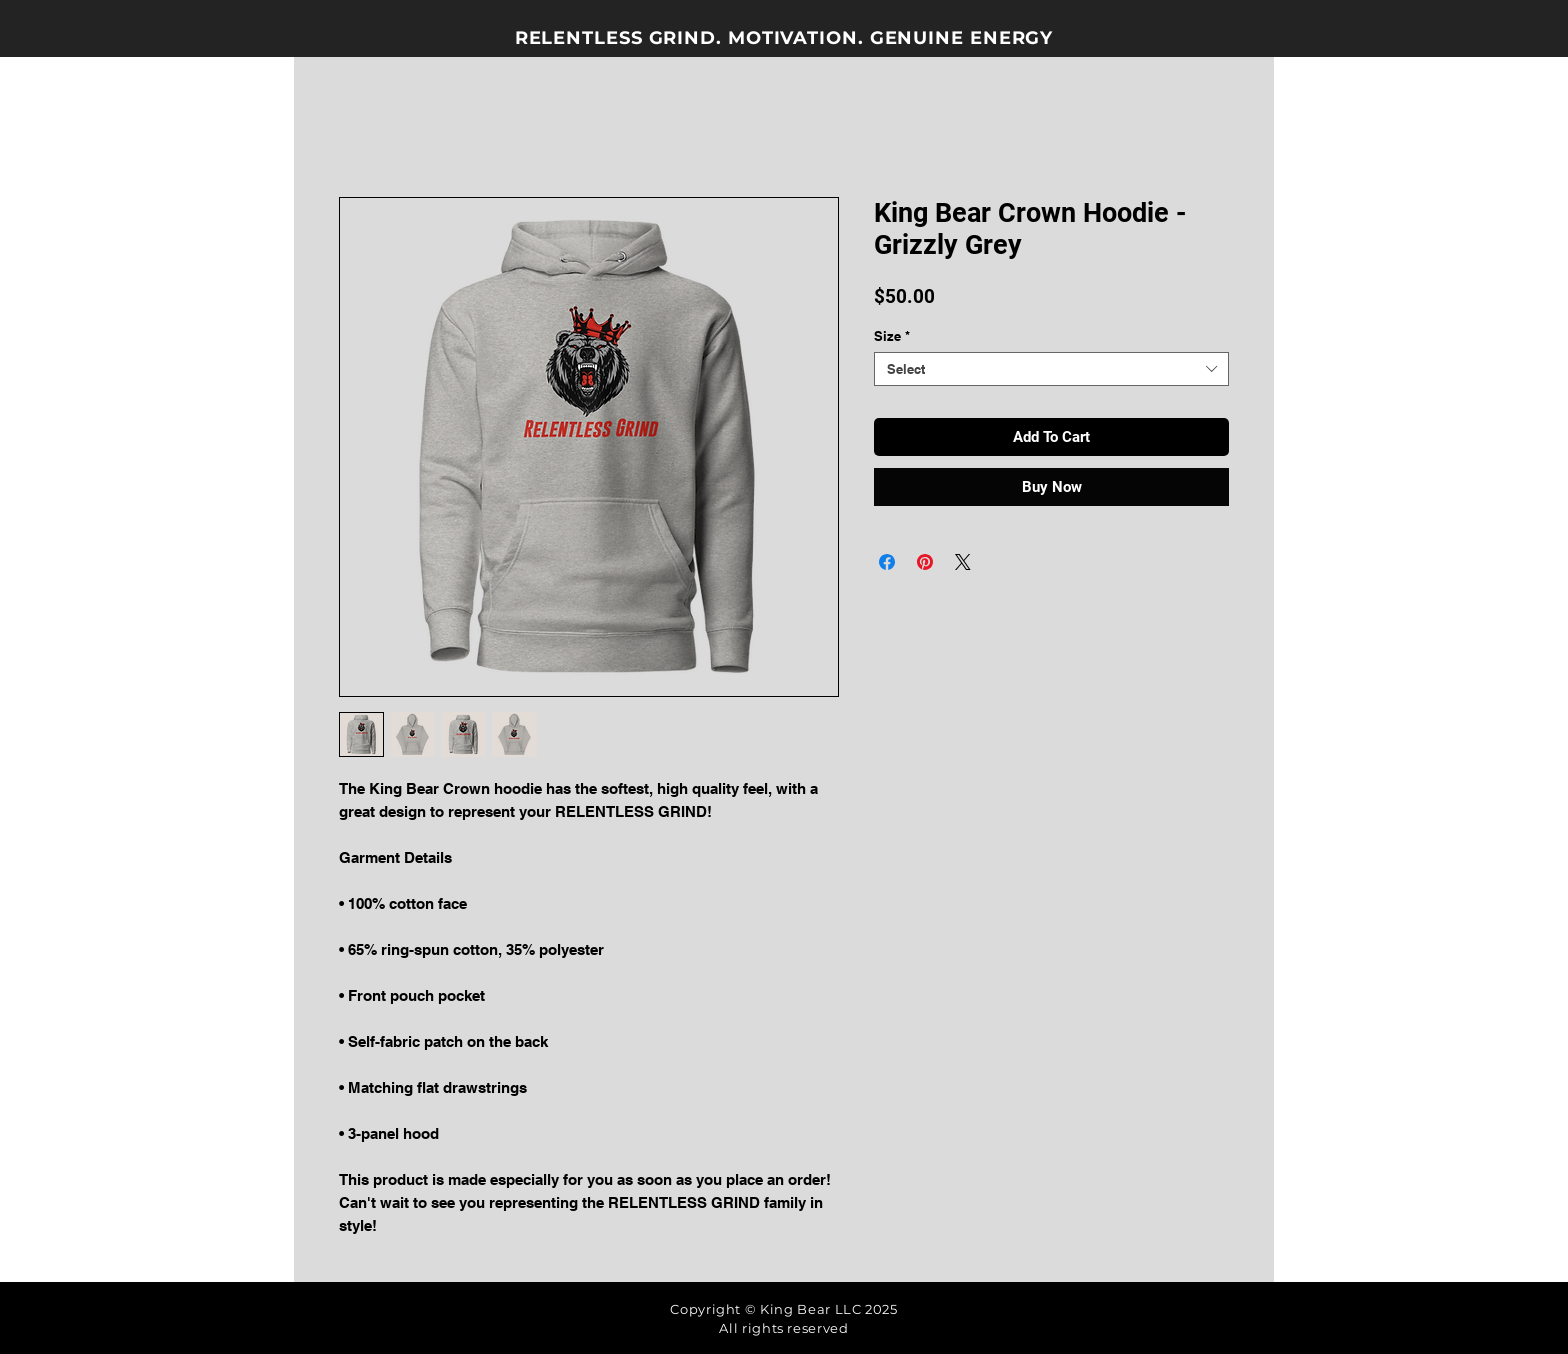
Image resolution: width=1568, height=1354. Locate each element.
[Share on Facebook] (887, 562)
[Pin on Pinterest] (925, 562)
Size (892, 336)
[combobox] (1051, 369)
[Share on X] (963, 562)
